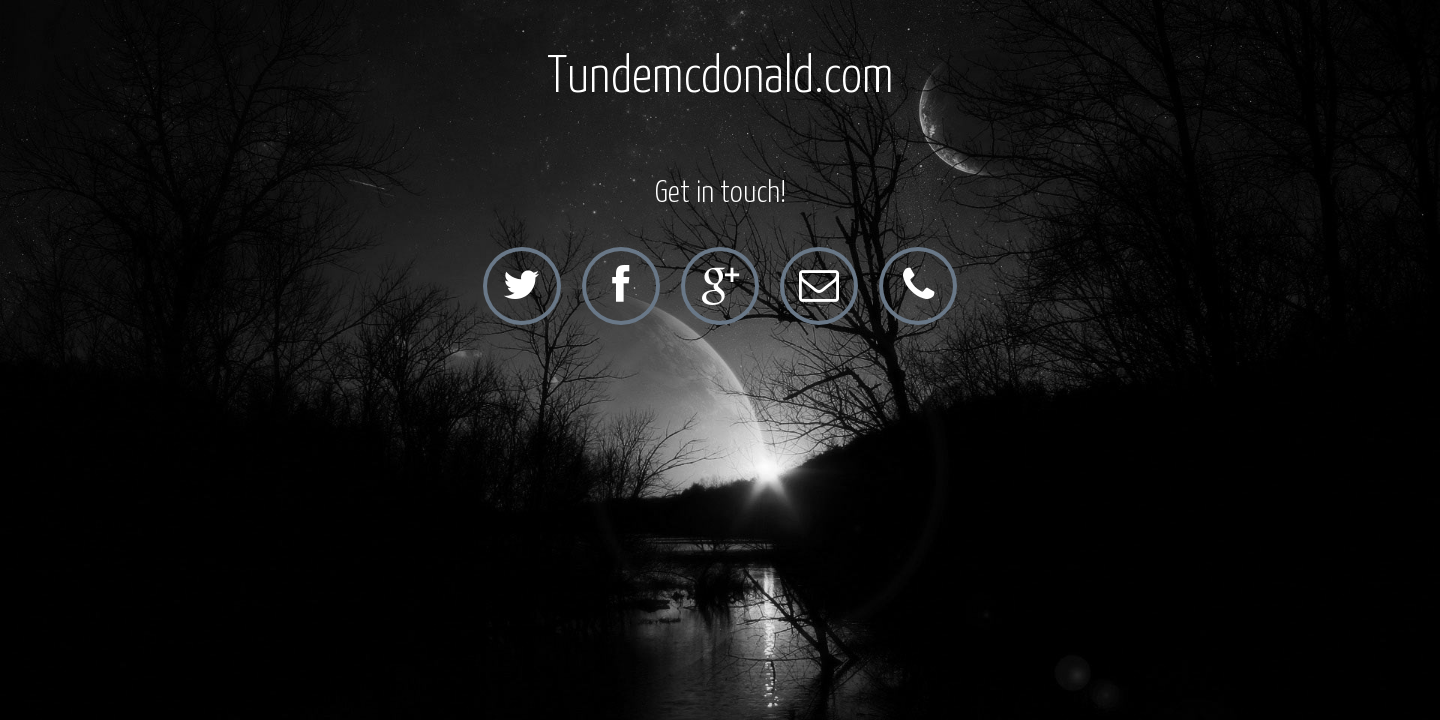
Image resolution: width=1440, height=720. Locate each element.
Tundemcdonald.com (720, 78)
